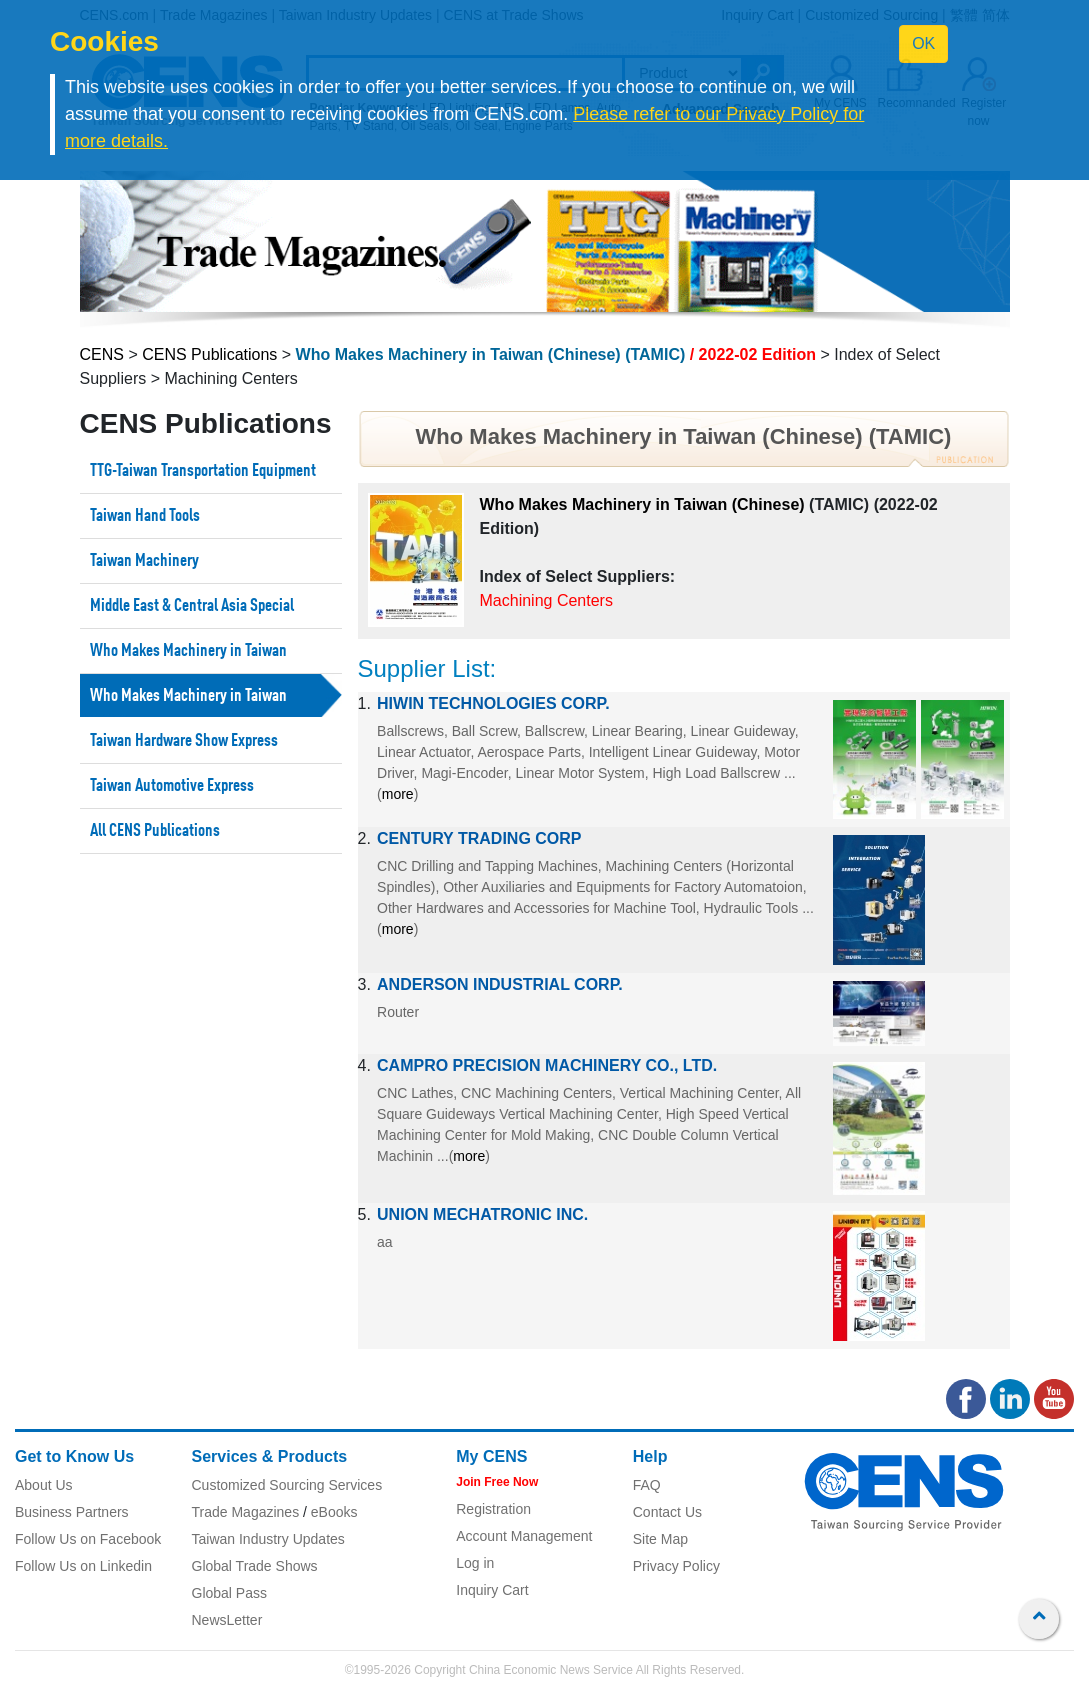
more (398, 794)
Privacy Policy (676, 1566)
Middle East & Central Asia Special (192, 606)
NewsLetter (227, 1620)
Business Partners (72, 1512)
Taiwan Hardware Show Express (184, 741)
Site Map (660, 1539)
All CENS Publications (155, 831)
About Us (44, 1485)
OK (923, 43)
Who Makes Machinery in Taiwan (188, 651)
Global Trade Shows (255, 1566)
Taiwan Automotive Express (172, 786)
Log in (475, 1563)
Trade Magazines (246, 1512)
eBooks (334, 1512)
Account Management (524, 1536)
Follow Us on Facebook (88, 1539)
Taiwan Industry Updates (268, 1539)
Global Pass (229, 1593)
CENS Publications (209, 354)
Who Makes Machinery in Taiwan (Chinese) (642, 504)
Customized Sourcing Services (287, 1485)
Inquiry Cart (492, 1590)
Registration (493, 1509)
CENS (102, 354)
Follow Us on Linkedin (83, 1566)
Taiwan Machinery (144, 561)
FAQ (647, 1485)
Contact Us (667, 1512)
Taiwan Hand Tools (145, 516)
